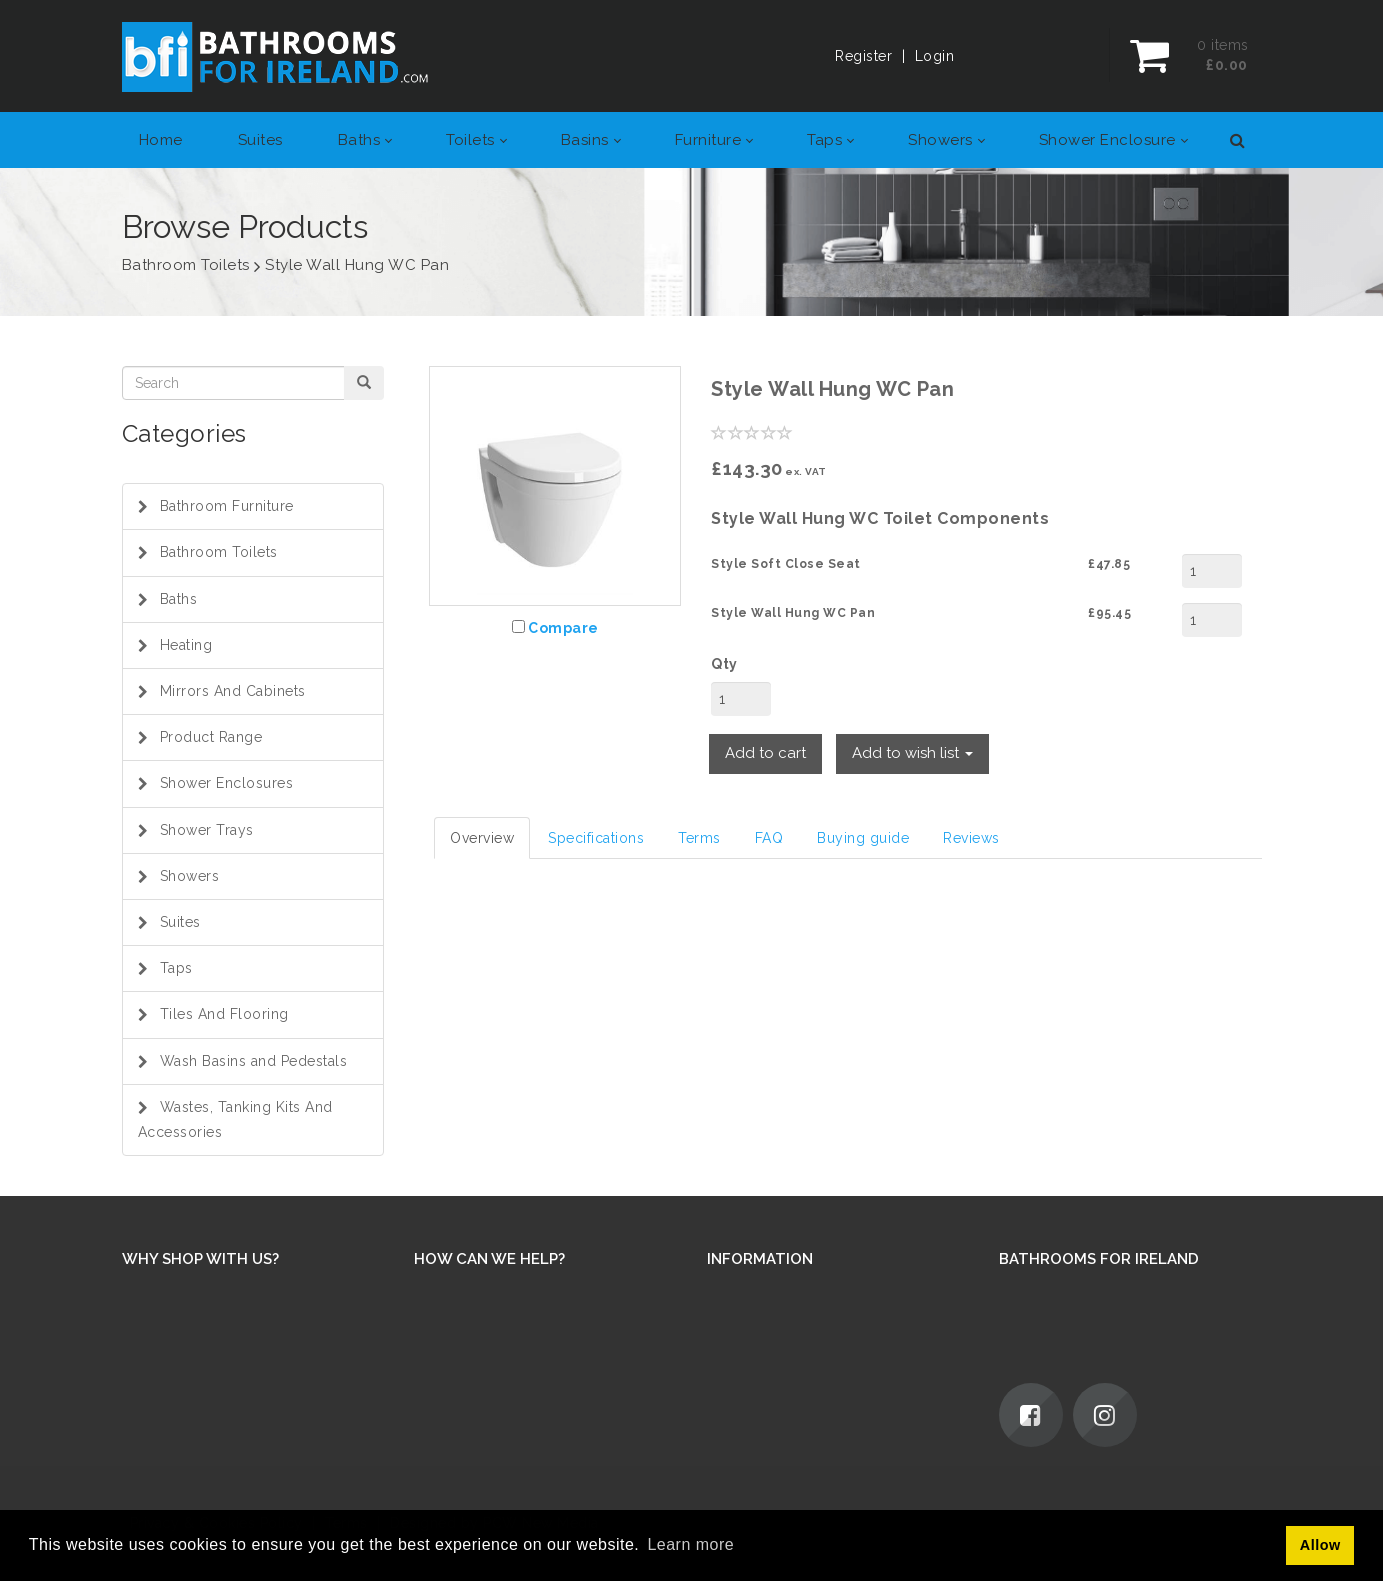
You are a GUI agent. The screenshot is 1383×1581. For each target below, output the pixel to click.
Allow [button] (1320, 1545)
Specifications (596, 838)
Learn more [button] (690, 1544)
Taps (176, 968)
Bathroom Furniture (227, 506)
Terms (699, 838)
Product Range (211, 737)
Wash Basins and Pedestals (254, 1061)
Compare (563, 628)
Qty (724, 664)
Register (863, 56)
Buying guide (863, 838)
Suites (180, 922)
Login (935, 56)
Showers (190, 876)
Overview (482, 838)
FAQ (769, 838)
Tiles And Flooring (224, 1014)
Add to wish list (912, 753)
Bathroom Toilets (219, 552)
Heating (186, 645)
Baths (179, 599)
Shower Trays (207, 830)
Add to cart (765, 753)
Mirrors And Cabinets (233, 691)
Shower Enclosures (227, 783)
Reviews (971, 838)
